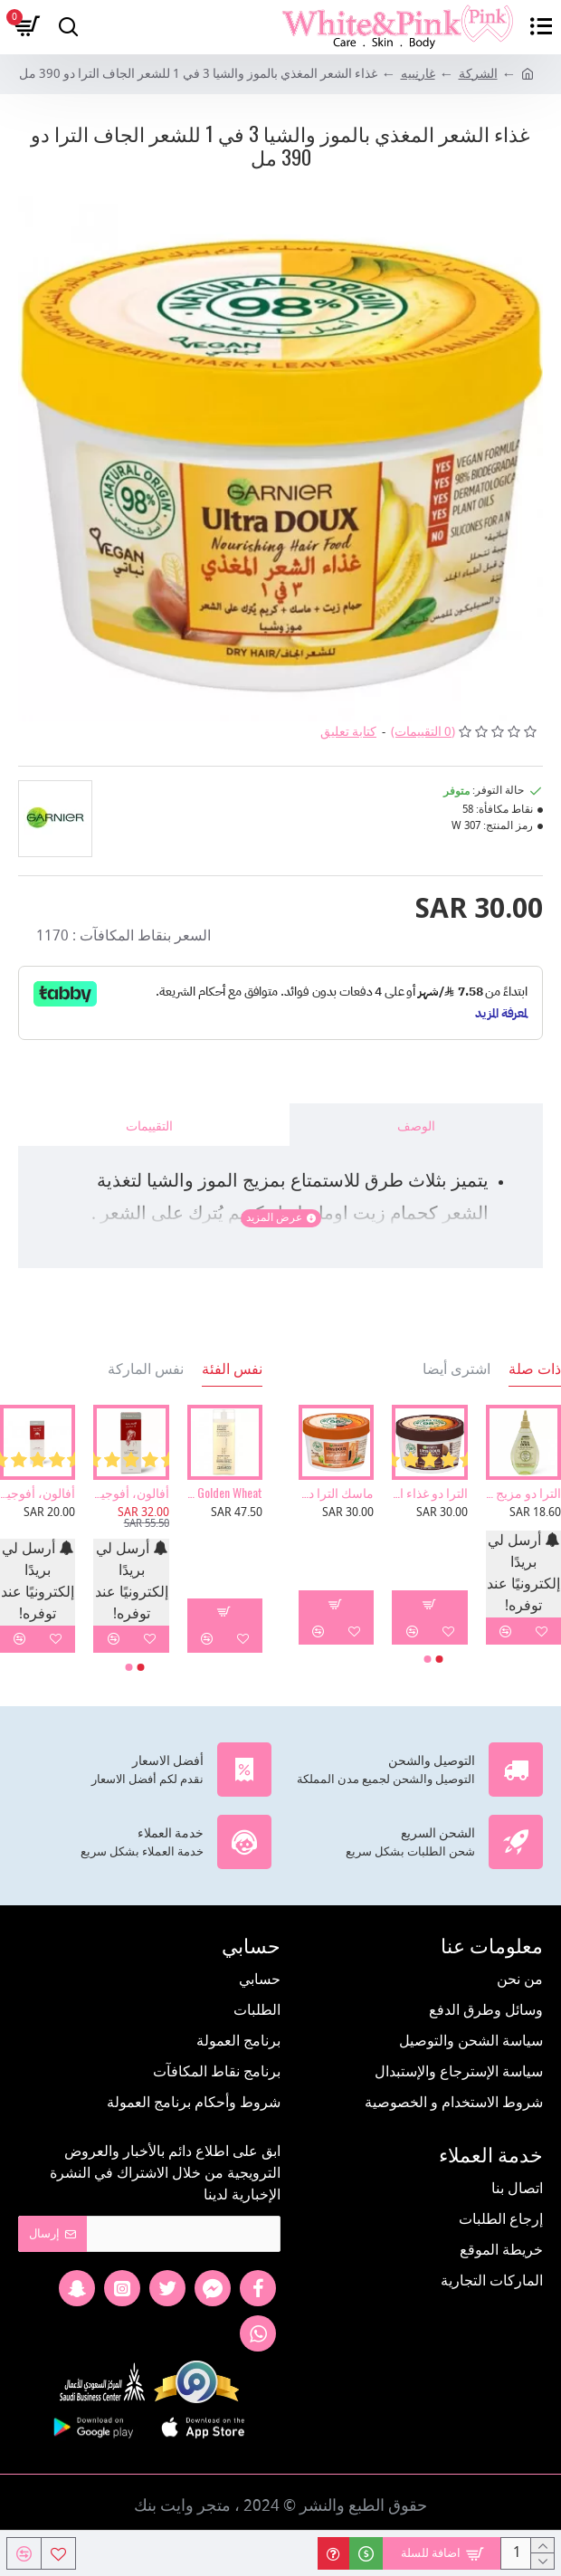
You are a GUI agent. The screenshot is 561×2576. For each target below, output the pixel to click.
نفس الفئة (232, 1369)
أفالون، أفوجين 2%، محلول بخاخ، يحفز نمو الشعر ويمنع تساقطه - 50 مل (130, 1492)
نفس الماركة (146, 1369)
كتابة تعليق (348, 732)
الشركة (478, 74)
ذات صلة (535, 1369)
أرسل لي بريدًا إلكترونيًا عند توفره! (523, 1574)
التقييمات (149, 1124)
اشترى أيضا (456, 1369)
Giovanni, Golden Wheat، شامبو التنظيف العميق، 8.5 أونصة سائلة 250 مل (224, 1492)
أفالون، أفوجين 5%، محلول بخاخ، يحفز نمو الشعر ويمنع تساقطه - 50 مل (37, 1492)
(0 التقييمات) (423, 732)
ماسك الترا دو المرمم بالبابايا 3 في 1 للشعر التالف (336, 1492)
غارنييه (418, 74)
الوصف (416, 1124)
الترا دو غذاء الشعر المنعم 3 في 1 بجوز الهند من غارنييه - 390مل (429, 1492)
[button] (439, 1659)
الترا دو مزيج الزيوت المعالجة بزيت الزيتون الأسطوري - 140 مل (523, 1492)
